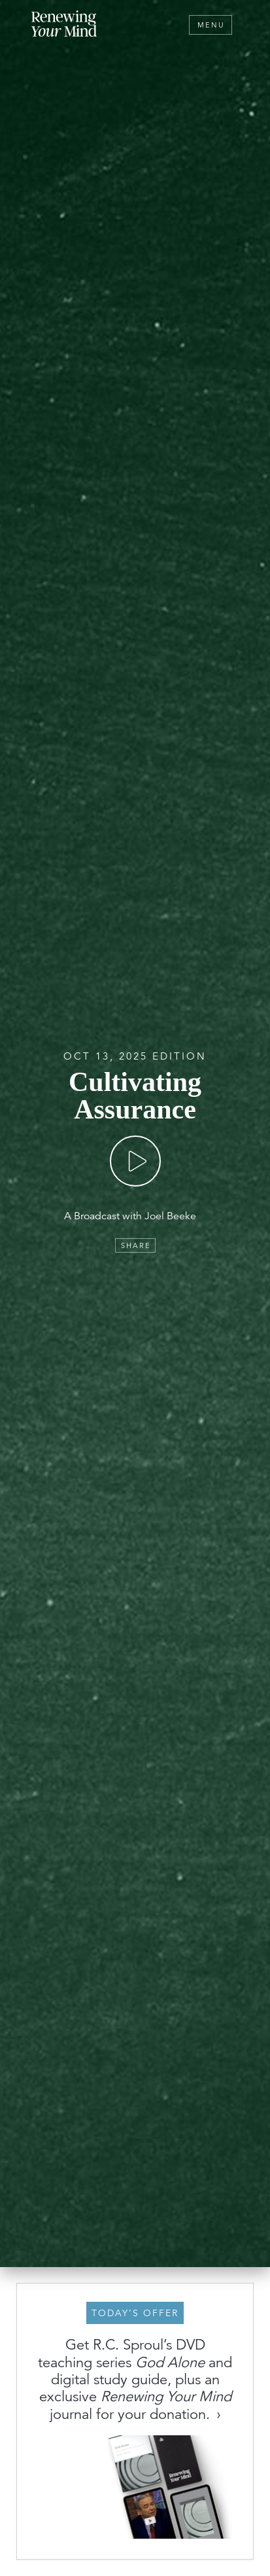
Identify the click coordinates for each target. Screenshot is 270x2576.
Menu (211, 24)
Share (136, 1245)
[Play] (135, 1161)
